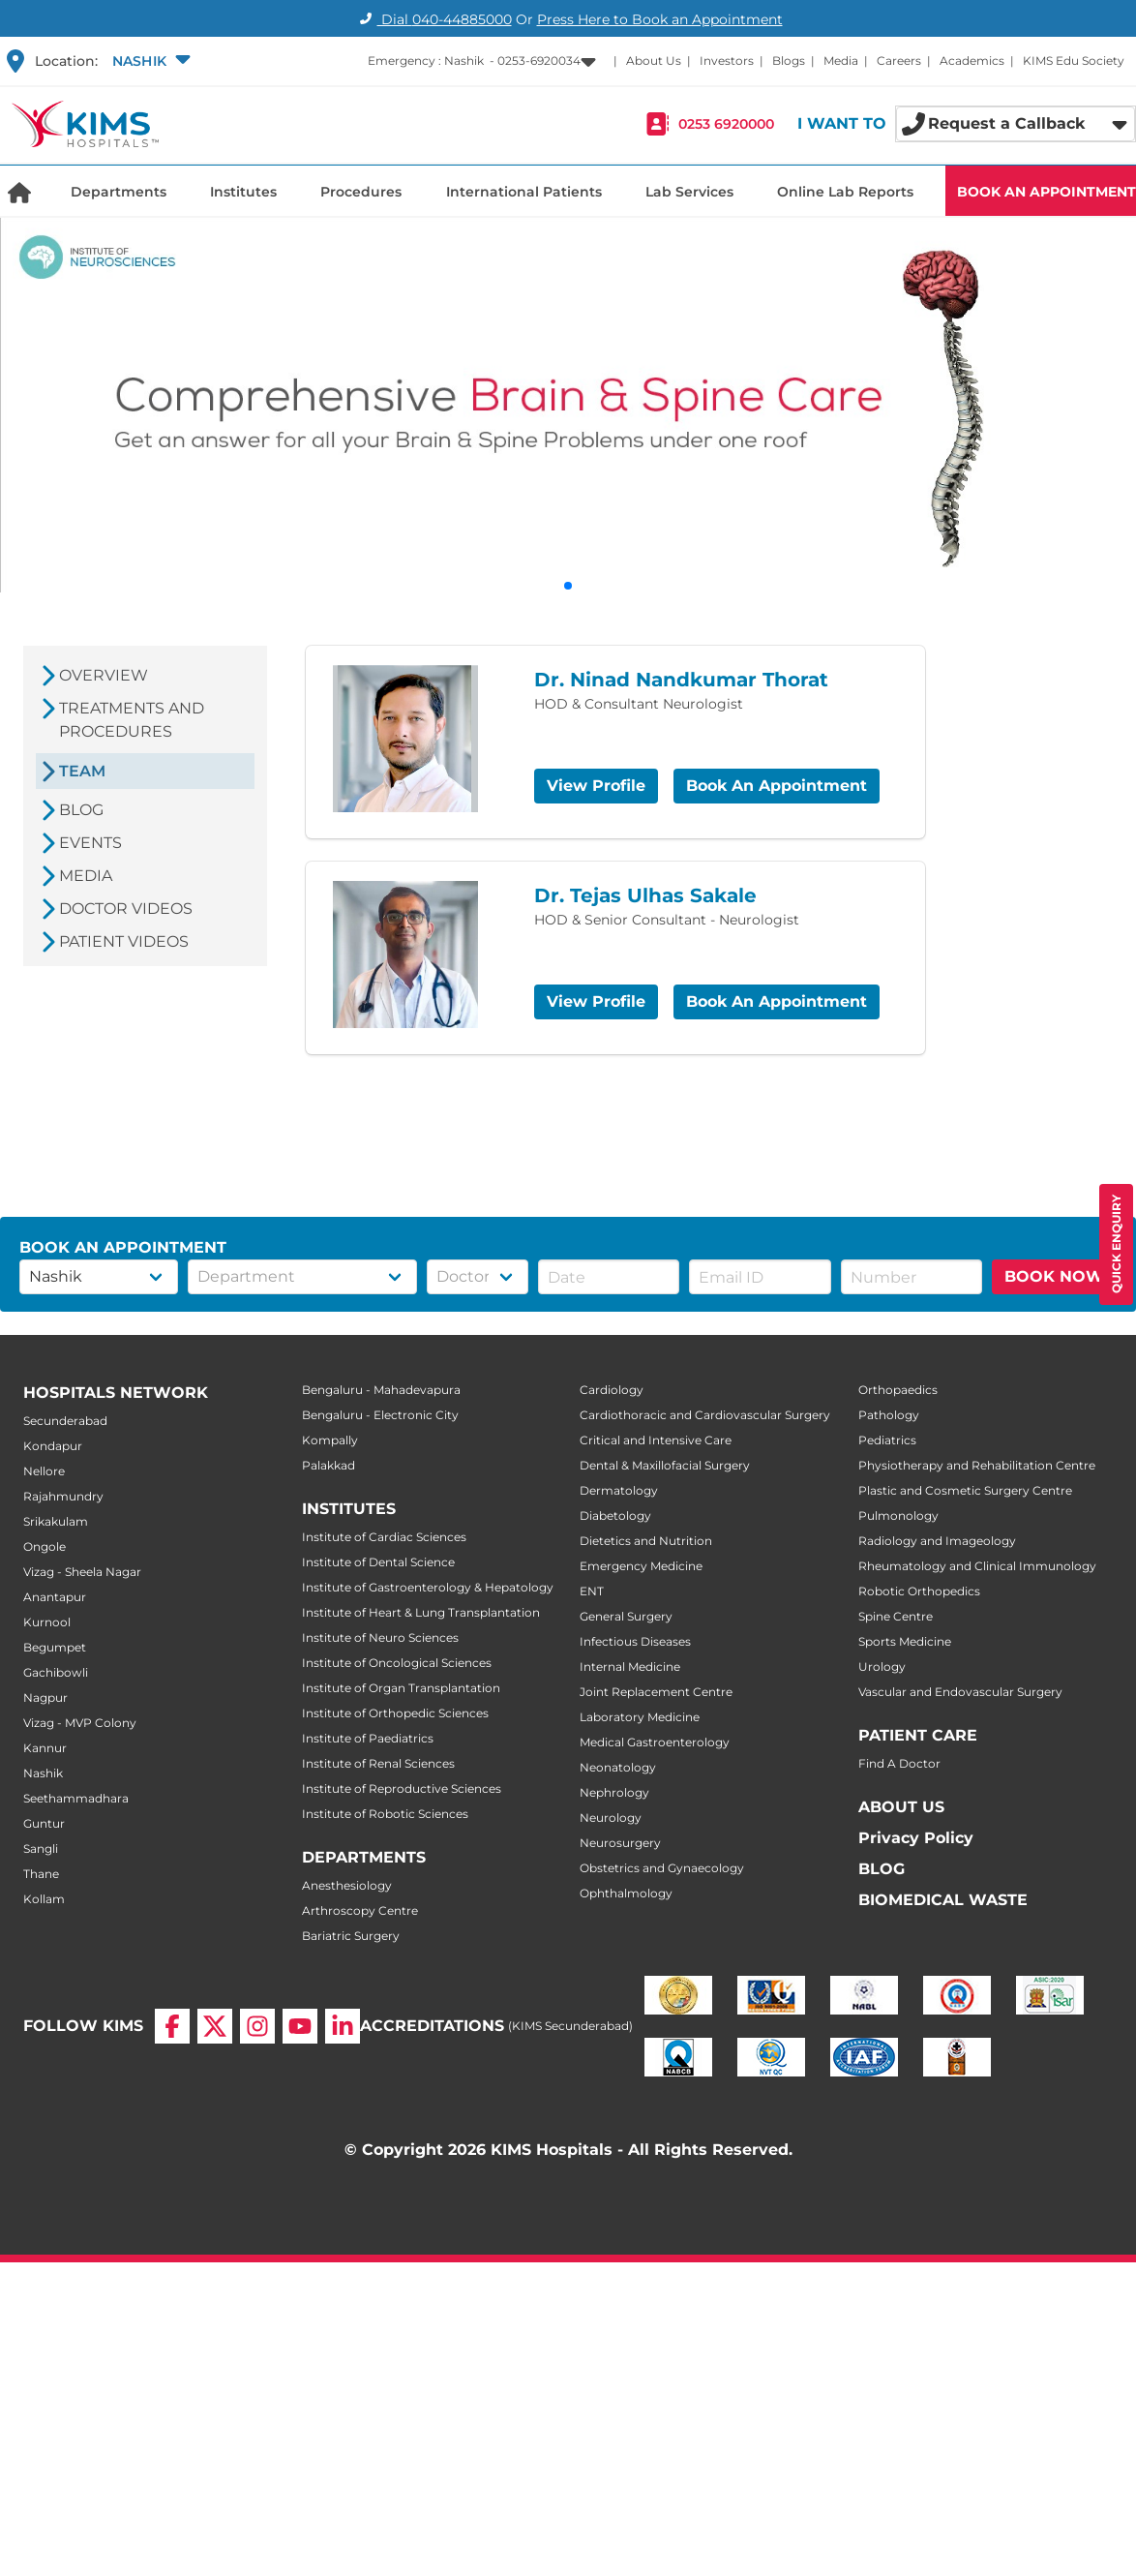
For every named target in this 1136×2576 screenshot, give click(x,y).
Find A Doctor (899, 1763)
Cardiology (611, 1389)
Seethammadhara (76, 1798)
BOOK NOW (1054, 1276)
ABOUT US (901, 1807)
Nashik (43, 1773)
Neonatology (618, 1767)
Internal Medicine (630, 1666)
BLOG (881, 1869)
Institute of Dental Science (378, 1562)
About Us (653, 60)
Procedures (361, 191)
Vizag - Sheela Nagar (82, 1571)
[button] (149, 60)
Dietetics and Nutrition (646, 1540)
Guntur (44, 1823)
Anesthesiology (347, 1885)
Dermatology (619, 1490)
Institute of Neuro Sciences (380, 1637)
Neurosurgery (620, 1842)
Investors (727, 60)
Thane (41, 1873)
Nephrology (614, 1792)
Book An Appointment (776, 785)
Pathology (888, 1415)
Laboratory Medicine (640, 1717)
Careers (899, 60)
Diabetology (615, 1515)
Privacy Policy (915, 1838)
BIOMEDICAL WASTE (943, 1900)
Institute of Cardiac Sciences (384, 1537)
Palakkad (328, 1465)
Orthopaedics (898, 1389)
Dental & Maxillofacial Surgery (665, 1465)
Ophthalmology (626, 1893)
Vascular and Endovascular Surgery (960, 1691)
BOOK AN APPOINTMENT (1046, 191)
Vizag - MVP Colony (79, 1722)
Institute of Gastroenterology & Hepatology (427, 1587)
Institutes (243, 191)
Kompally (330, 1440)
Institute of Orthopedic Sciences (395, 1713)
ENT (592, 1591)
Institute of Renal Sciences (378, 1763)
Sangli (40, 1848)
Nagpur (45, 1697)
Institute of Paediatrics (367, 1738)
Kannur (45, 1748)
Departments (118, 191)
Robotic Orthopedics (919, 1591)
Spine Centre (895, 1616)
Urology (882, 1666)
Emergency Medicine (641, 1566)
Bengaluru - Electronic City (380, 1415)
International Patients (524, 191)
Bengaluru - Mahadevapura (381, 1389)
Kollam (44, 1899)
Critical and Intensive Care (656, 1440)
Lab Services (689, 191)
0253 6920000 (726, 124)
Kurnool (47, 1622)
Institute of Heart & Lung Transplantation (421, 1612)
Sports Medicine (904, 1641)
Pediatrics (887, 1440)
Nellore (44, 1471)
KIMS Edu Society (1073, 60)
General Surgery (626, 1616)
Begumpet (54, 1647)
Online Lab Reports (845, 191)
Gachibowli (55, 1672)
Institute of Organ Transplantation (401, 1688)
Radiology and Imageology (937, 1540)
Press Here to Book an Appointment (660, 19)
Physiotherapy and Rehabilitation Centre (976, 1465)
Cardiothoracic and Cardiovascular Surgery (705, 1415)
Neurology (611, 1817)
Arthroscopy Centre (360, 1910)
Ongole (44, 1546)
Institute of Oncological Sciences (397, 1662)
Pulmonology (898, 1515)
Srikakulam (55, 1521)
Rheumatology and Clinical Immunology (977, 1566)
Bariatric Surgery (351, 1935)
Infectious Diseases (635, 1641)
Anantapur (54, 1597)
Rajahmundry (63, 1496)
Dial (433, 19)
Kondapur (52, 1446)
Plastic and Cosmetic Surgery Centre (965, 1490)
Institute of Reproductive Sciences (401, 1788)
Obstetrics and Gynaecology (662, 1868)
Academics (972, 60)
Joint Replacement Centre (656, 1691)
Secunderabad (65, 1420)
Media (840, 60)
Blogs (788, 60)
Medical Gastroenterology (655, 1742)
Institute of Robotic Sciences (385, 1813)
